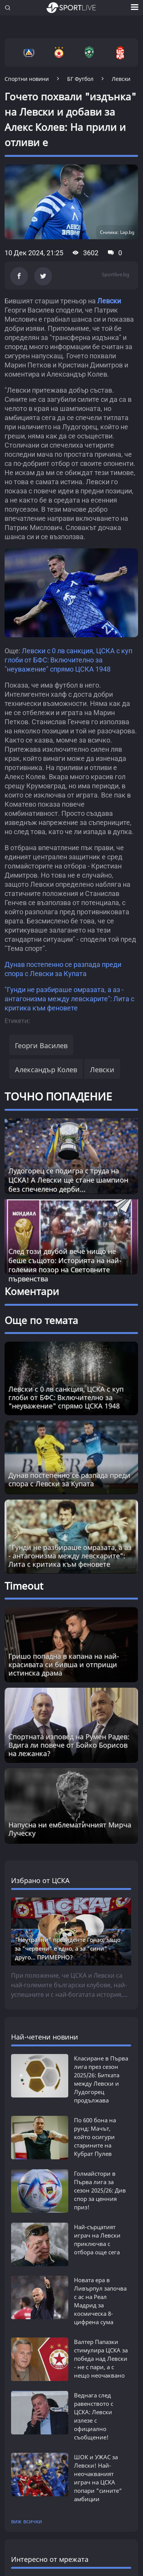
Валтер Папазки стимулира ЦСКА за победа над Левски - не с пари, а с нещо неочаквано (101, 2358)
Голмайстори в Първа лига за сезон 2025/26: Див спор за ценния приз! (100, 2190)
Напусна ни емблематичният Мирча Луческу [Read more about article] (69, 1829)
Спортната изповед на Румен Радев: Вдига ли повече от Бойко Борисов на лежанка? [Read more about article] (68, 1745)
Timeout (24, 1586)
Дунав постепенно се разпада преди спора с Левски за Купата (69, 1479)
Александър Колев (46, 1069)
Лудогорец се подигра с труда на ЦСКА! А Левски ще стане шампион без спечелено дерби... (68, 1180)
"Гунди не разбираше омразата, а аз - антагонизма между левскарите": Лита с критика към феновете (69, 999)
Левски (109, 301)
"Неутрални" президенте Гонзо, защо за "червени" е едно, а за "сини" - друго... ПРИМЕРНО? (68, 1948)
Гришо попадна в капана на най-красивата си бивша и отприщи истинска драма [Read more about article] (63, 1664)
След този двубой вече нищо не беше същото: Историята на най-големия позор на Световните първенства (64, 1265)
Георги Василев (41, 1045)
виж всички (26, 2521)
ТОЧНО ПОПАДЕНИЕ (58, 1096)
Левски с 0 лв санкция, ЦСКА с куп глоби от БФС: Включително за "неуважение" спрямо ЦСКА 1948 (68, 660)
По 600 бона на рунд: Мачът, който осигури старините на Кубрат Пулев (95, 2136)
